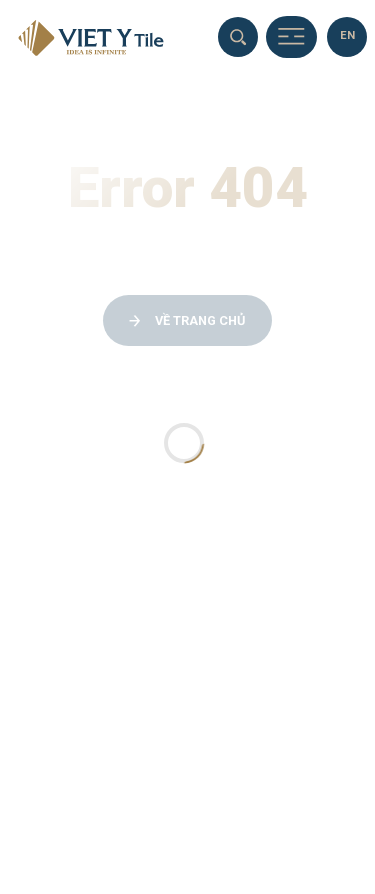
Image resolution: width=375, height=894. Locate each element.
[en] (347, 36)
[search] (238, 37)
